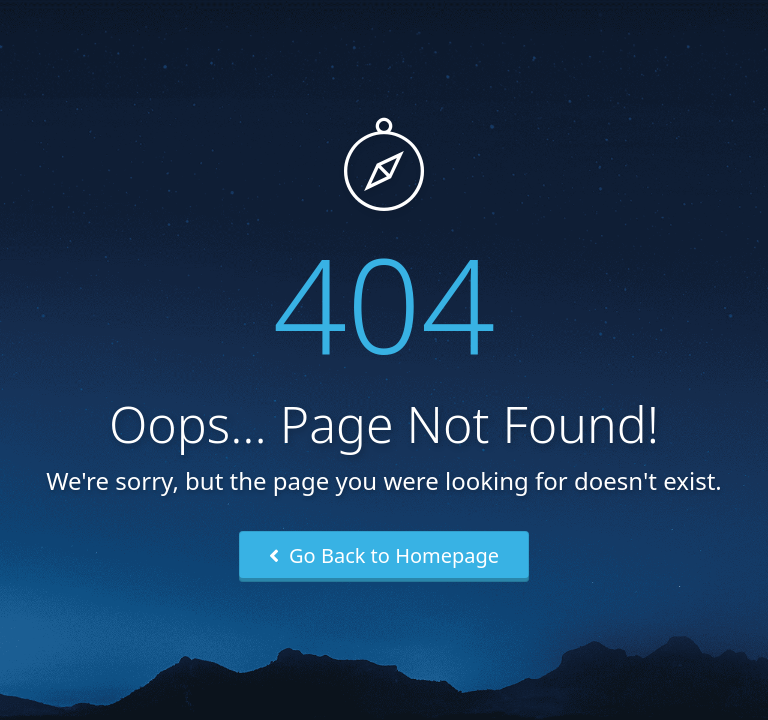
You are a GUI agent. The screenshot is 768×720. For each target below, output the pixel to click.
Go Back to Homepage (384, 555)
